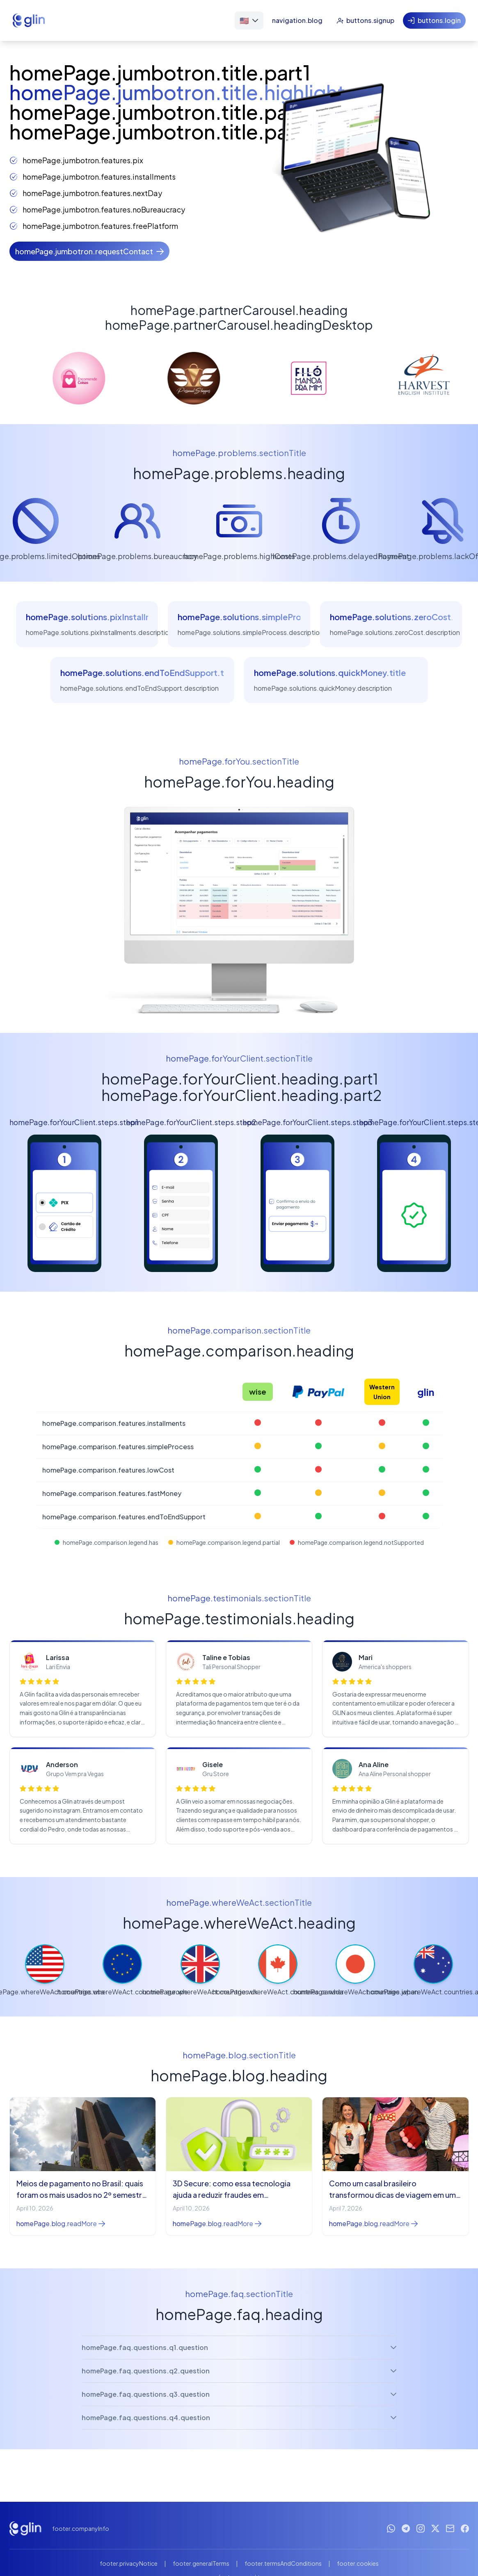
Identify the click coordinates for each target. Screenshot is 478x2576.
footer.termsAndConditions (283, 2563)
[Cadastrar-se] (365, 20)
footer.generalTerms (201, 2563)
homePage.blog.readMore (60, 2223)
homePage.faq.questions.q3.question (239, 2394)
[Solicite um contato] (89, 251)
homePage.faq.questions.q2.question (239, 2370)
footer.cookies (358, 2563)
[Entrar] (434, 20)
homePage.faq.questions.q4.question (239, 2417)
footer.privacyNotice (129, 2563)
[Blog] (297, 20)
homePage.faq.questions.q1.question (239, 2347)
